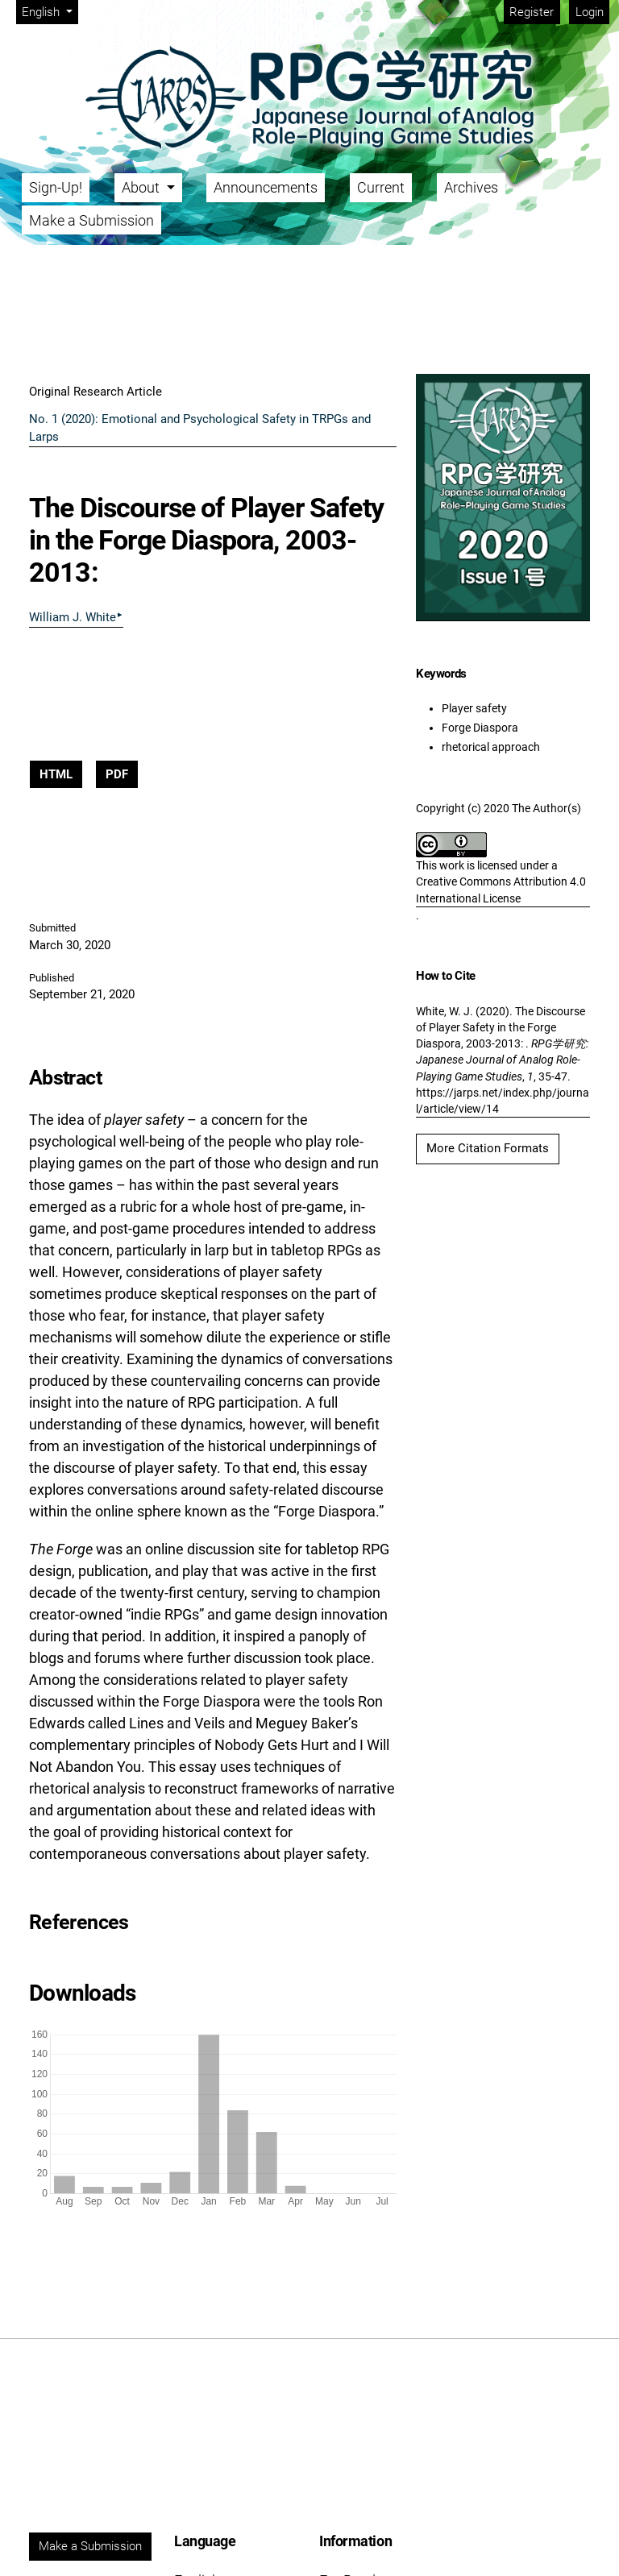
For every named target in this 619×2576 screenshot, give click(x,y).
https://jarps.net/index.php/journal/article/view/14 (502, 1100)
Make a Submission (91, 220)
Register (531, 12)
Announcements (266, 187)
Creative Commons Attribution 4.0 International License (501, 889)
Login (589, 12)
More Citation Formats (487, 1148)
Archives (471, 187)
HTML (56, 774)
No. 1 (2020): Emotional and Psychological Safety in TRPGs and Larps (200, 428)
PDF (117, 774)
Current (381, 187)
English (49, 10)
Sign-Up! (55, 187)
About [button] (142, 187)
